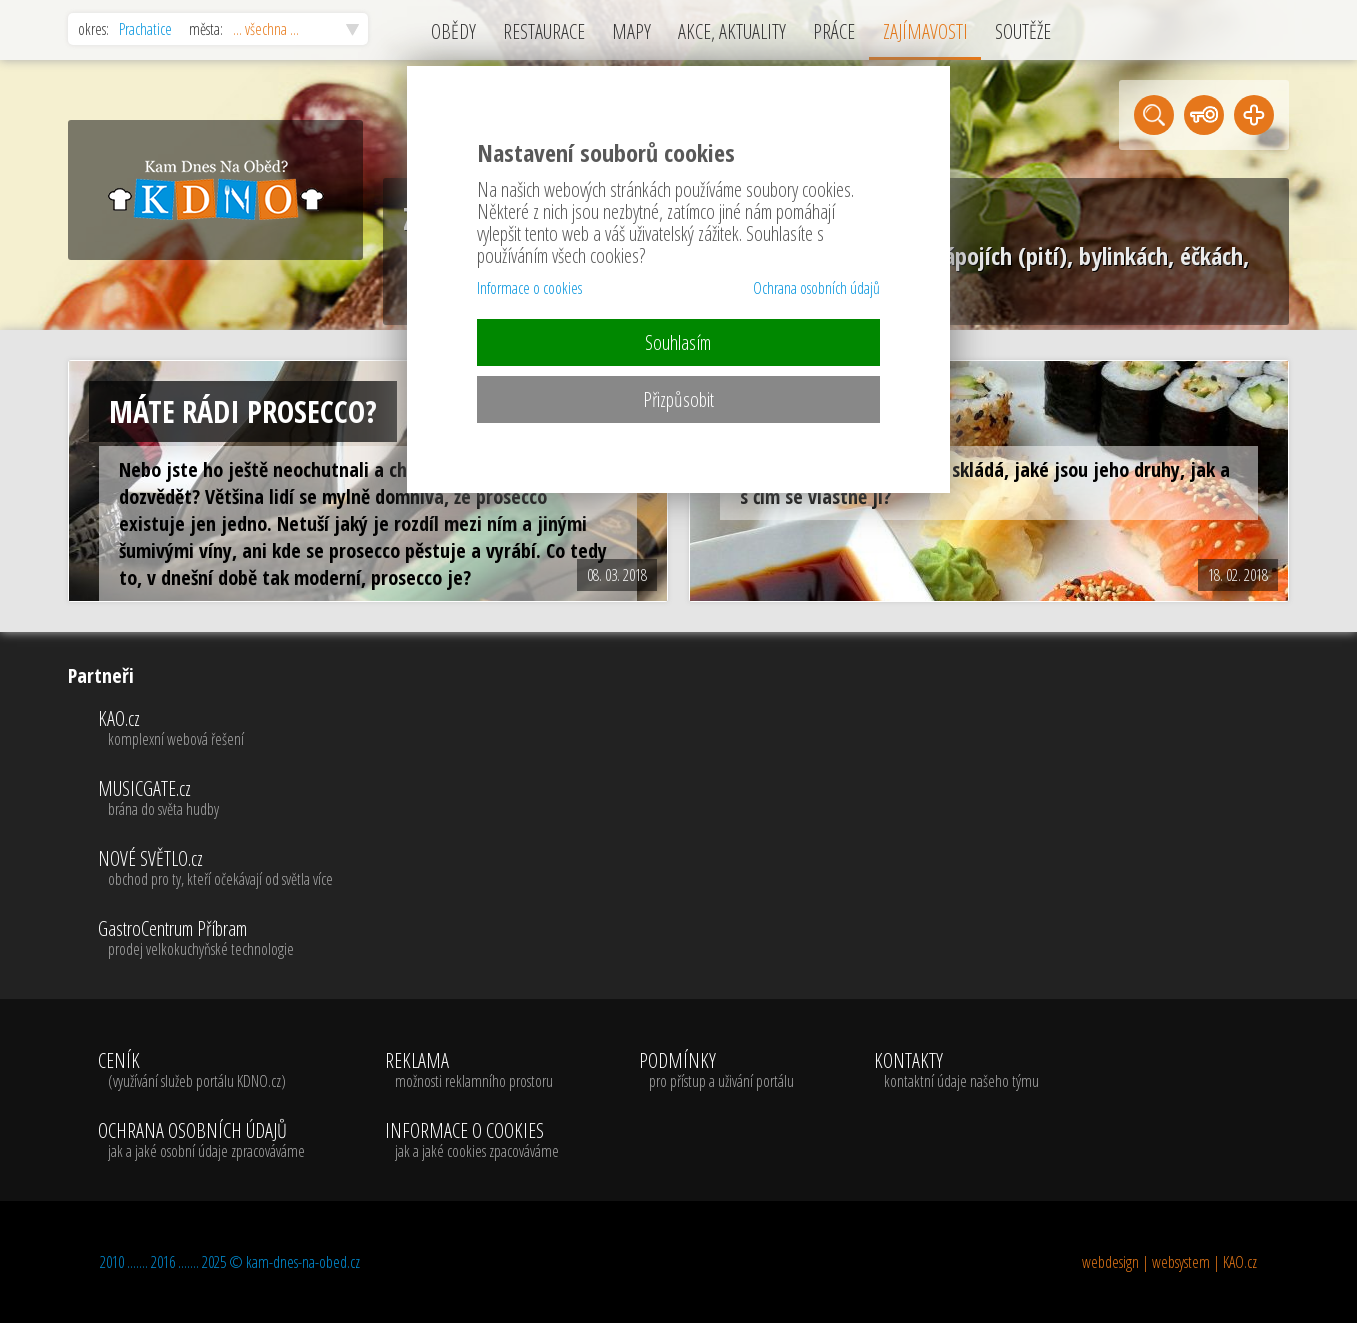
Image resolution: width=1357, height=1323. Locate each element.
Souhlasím (678, 342)
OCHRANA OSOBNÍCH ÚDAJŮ (201, 1141)
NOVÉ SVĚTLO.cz (215, 869)
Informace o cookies (529, 288)
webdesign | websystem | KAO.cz (1169, 1262)
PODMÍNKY (716, 1071)
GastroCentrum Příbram (215, 939)
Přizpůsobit (678, 399)
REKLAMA (472, 1071)
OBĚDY (453, 31)
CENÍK (201, 1071)
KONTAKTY (956, 1071)
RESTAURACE (544, 31)
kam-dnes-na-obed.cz (303, 1262)
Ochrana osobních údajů (816, 288)
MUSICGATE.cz (215, 799)
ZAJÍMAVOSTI (925, 31)
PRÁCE (834, 31)
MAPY (631, 31)
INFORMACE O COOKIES (472, 1141)
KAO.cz (215, 729)
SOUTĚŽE (1023, 31)
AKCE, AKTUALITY (732, 31)
